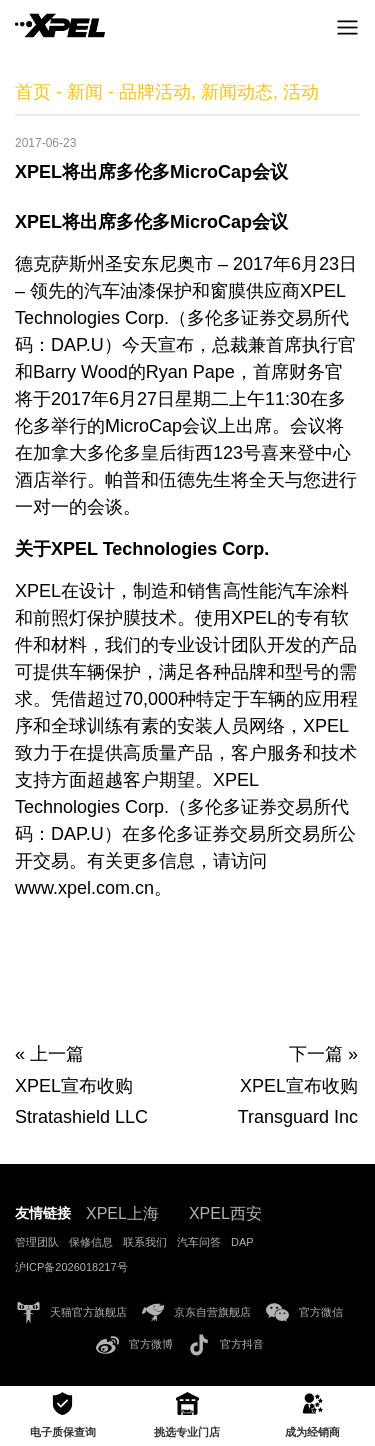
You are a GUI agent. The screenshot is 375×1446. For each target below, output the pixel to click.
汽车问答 (199, 1242)
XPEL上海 (122, 1213)
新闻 (85, 92)
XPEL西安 (225, 1213)
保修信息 (91, 1242)
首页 (33, 92)
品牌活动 (155, 92)
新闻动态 (237, 92)
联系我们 (145, 1242)
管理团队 (37, 1242)
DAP (242, 1242)
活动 (301, 92)
